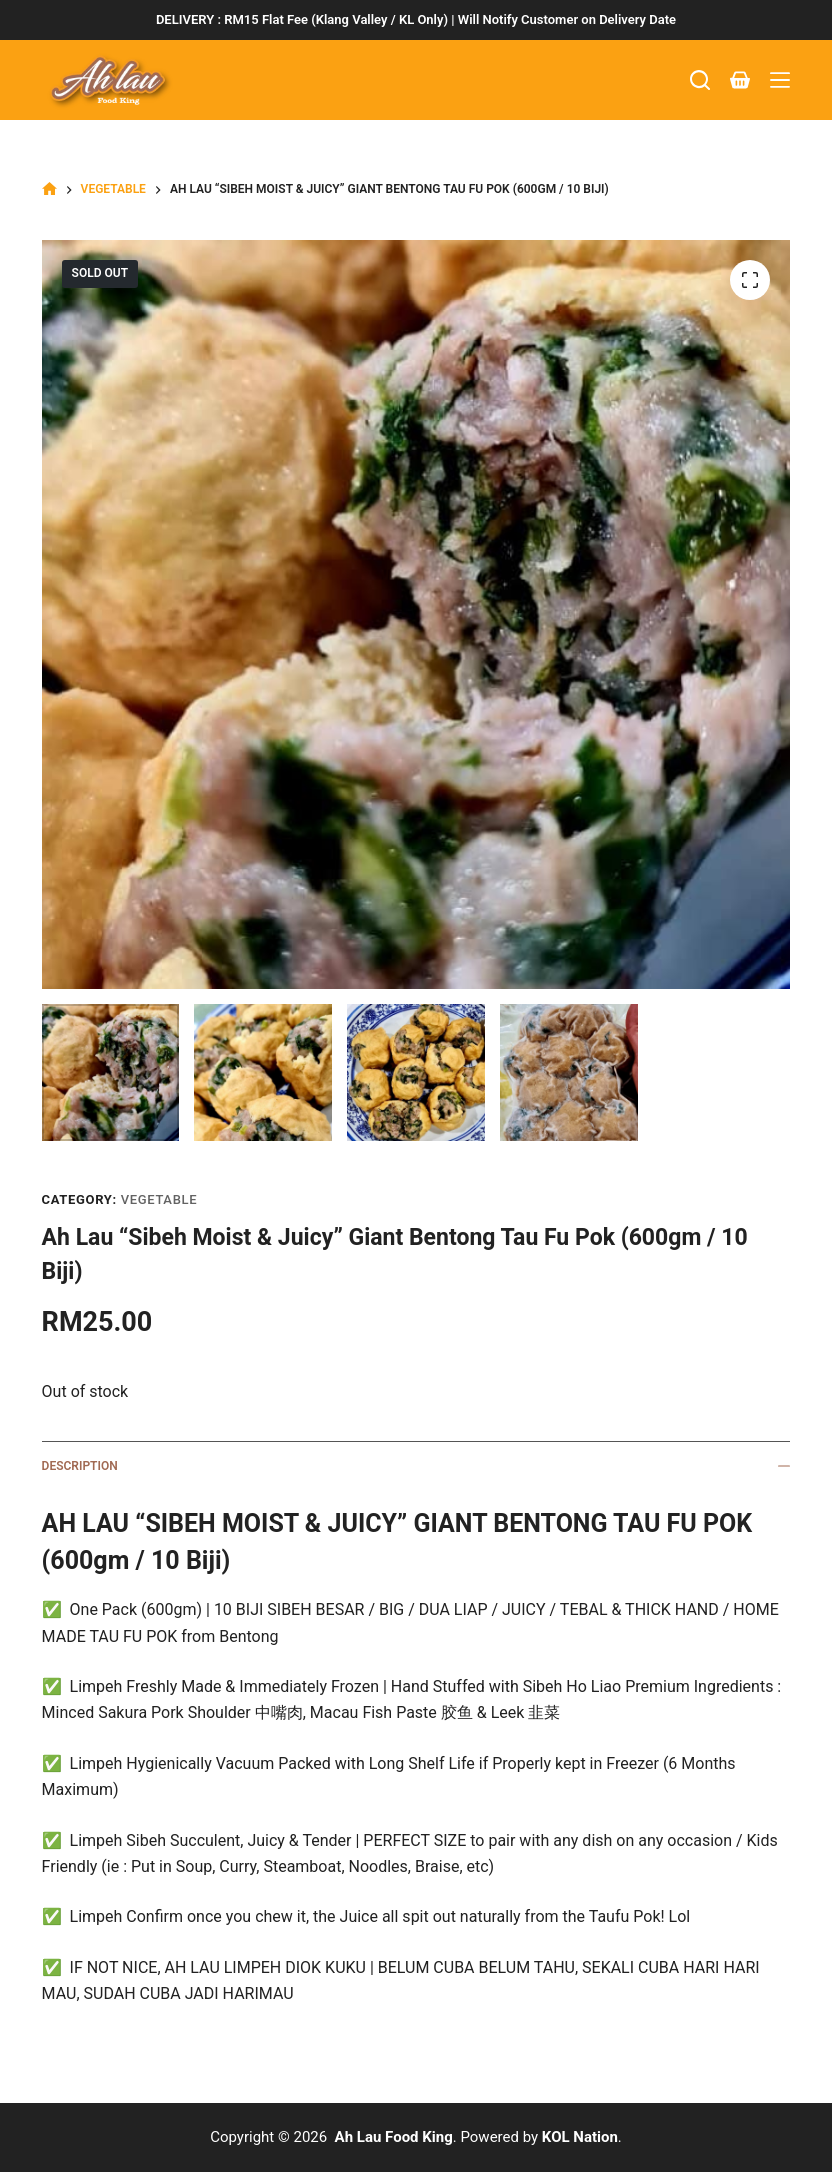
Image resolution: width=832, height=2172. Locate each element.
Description (416, 1466)
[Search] (700, 80)
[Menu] (780, 80)
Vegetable (159, 1199)
